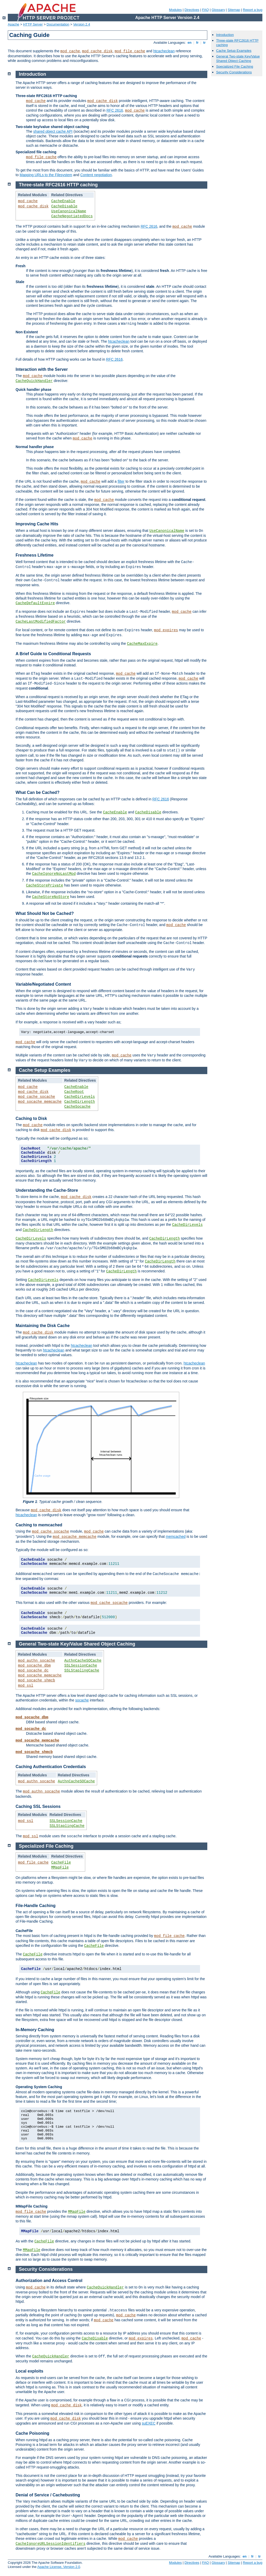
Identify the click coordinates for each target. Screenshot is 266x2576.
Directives (191, 10)
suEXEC (149, 2423)
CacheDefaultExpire (35, 603)
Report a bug (252, 10)
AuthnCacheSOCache (83, 1661)
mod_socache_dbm (34, 1665)
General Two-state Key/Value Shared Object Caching (238, 58)
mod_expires (166, 630)
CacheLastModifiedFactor (41, 622)
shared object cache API (52, 131)
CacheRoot (74, 1092)
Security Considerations (234, 72)
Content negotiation (96, 175)
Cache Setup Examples (233, 51)
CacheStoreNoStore (50, 897)
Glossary (218, 10)
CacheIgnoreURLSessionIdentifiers (50, 2544)
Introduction (225, 35)
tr (204, 42)
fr (197, 42)
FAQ (205, 10)
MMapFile (60, 1867)
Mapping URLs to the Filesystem (46, 175)
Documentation (57, 24)
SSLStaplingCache (81, 1670)
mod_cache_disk (97, 51)
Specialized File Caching (234, 66)
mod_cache (70, 51)
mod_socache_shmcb (36, 1680)
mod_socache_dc (33, 1670)
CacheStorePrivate (44, 885)
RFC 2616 (115, 110)
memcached (175, 1536)
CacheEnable (63, 201)
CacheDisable (64, 206)
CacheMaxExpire (142, 644)
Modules (175, 10)
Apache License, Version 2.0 (58, 2567)
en (189, 42)
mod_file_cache (130, 51)
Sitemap (234, 10)
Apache (13, 24)
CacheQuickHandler (34, 381)
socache (82, 1700)
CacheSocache (77, 1107)
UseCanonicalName (68, 211)
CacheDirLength (79, 1102)
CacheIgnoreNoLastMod (54, 874)
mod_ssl (25, 1686)
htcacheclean (164, 51)
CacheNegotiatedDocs (72, 216)
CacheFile (61, 1862)
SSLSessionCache (80, 1665)
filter (121, 481)
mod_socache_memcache (40, 1102)
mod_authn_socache (36, 1661)
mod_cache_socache (36, 1097)
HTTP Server (33, 24)
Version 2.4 (81, 24)
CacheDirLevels (79, 1097)
